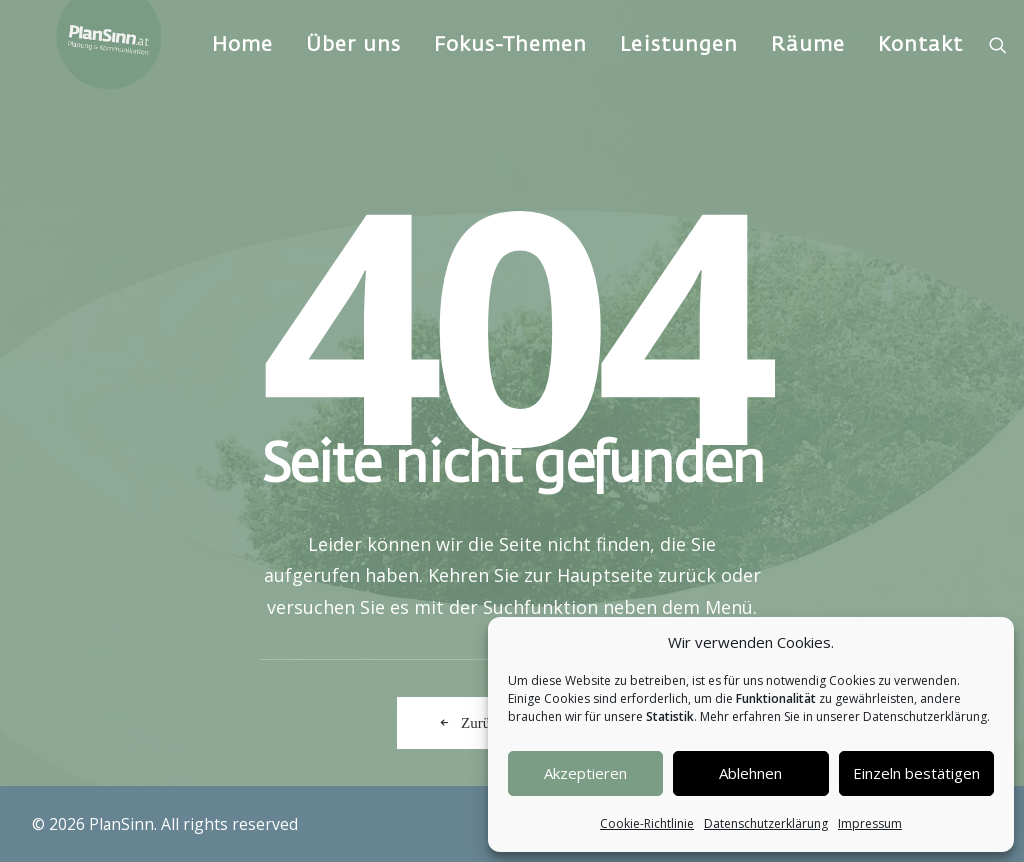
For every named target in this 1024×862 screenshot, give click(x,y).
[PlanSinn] (119, 75)
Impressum (870, 823)
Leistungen (701, 74)
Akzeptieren (585, 773)
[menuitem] (264, 75)
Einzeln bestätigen (916, 773)
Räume (830, 74)
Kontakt (942, 74)
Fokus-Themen (532, 74)
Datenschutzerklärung (766, 823)
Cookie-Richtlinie (647, 823)
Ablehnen (750, 773)
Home (264, 74)
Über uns (375, 74)
